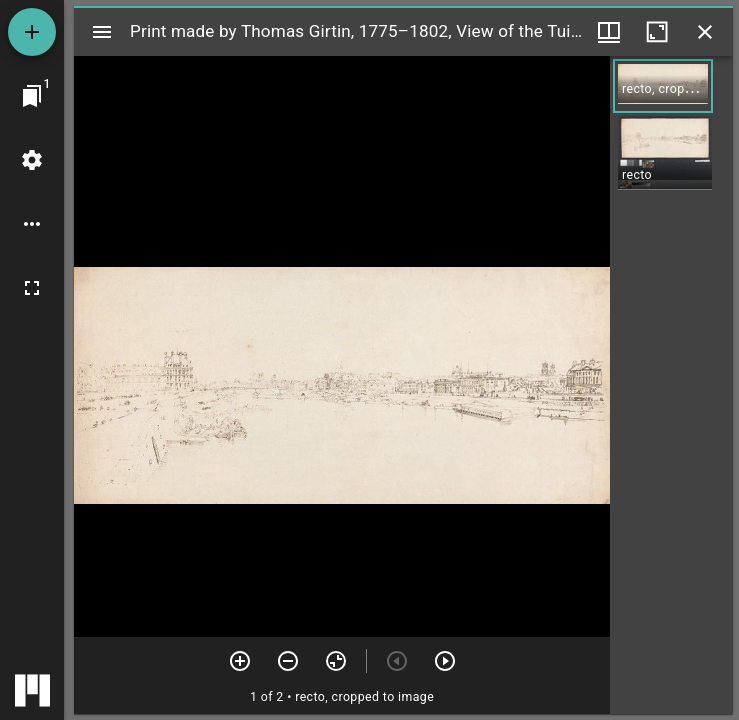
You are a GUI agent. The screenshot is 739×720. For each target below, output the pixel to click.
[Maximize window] (657, 32)
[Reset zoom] (336, 661)
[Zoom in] (240, 661)
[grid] (671, 385)
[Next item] (445, 661)
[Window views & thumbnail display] (609, 32)
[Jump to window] (32, 96)
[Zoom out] (288, 661)
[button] (663, 86)
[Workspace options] (32, 224)
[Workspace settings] (32, 160)
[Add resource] (32, 32)
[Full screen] (32, 288)
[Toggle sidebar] (102, 32)
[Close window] (705, 32)
